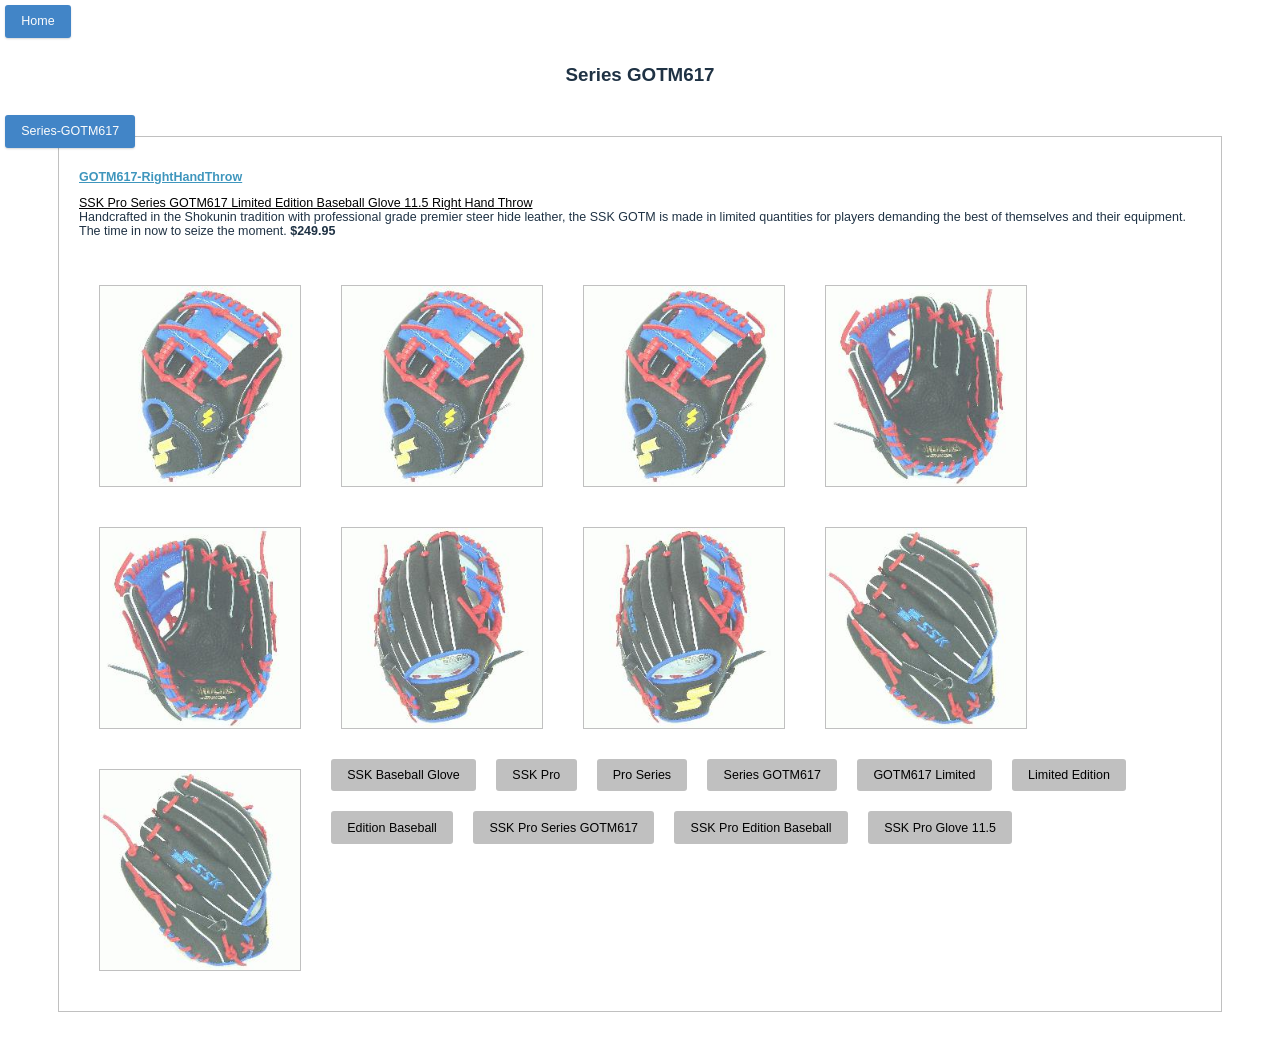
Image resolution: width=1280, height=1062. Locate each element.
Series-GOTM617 (70, 131)
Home (37, 21)
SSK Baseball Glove (403, 775)
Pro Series (642, 775)
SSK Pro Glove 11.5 (940, 828)
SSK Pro (536, 775)
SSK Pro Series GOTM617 (563, 828)
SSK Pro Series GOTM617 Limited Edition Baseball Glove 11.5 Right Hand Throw (305, 203)
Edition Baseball (392, 828)
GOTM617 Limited (924, 775)
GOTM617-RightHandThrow (160, 177)
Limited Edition (1069, 775)
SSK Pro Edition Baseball (761, 828)
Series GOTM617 (772, 775)
